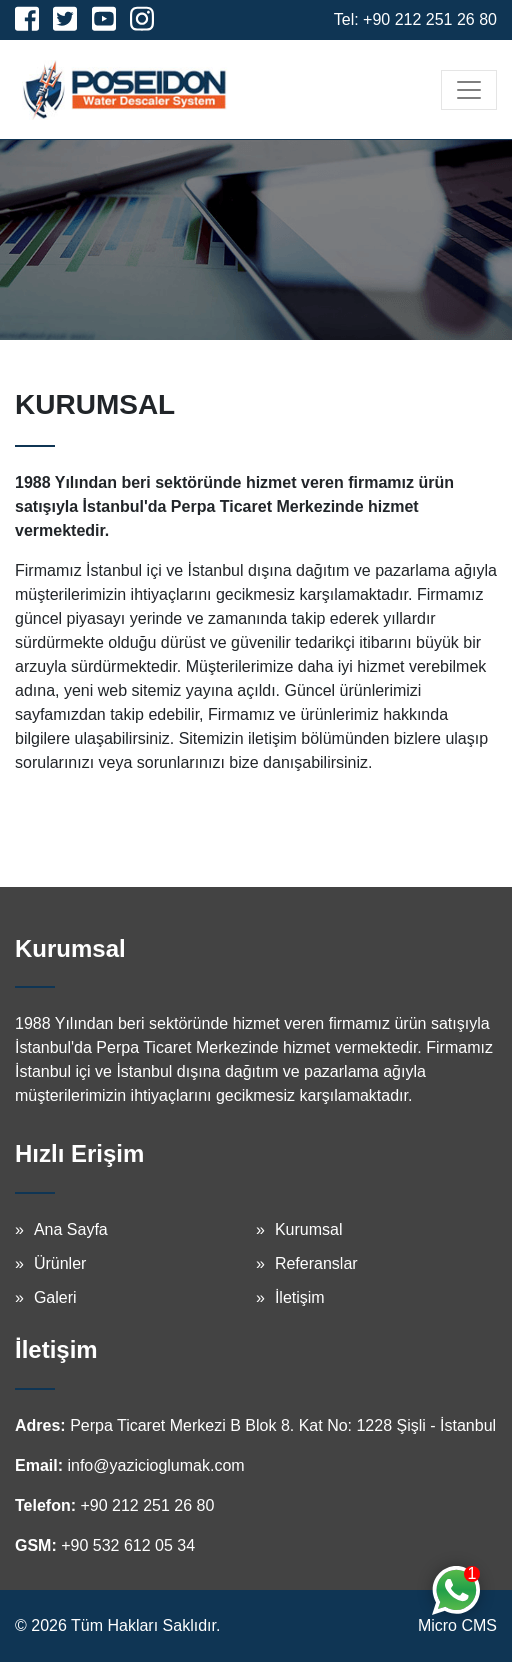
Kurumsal (309, 1229)
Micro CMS (457, 1625)
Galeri (55, 1297)
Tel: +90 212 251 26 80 (415, 19)
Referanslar (316, 1263)
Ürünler (60, 1263)
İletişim (300, 1297)
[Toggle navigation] (469, 90)
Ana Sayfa (71, 1229)
